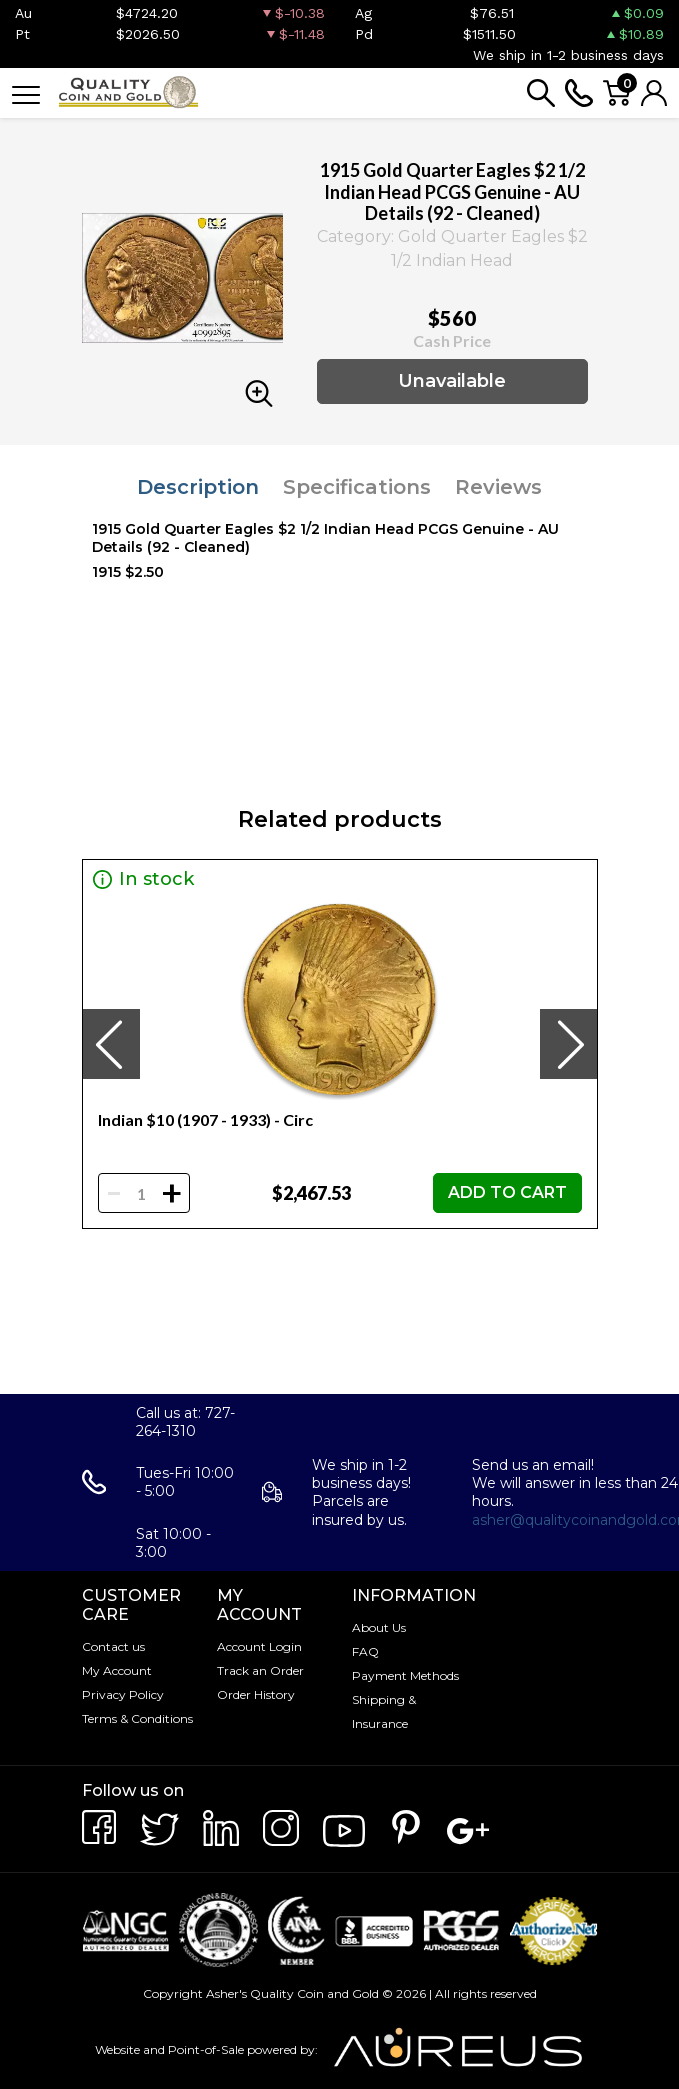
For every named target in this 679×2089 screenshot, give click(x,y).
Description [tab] (198, 487)
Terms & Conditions (137, 1718)
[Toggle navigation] (26, 93)
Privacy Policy (123, 1694)
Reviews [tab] (498, 487)
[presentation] (111, 1044)
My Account (117, 1670)
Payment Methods (405, 1675)
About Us (379, 1627)
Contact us (113, 1646)
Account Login (259, 1646)
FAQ (365, 1651)
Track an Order (260, 1670)
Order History (256, 1694)
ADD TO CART (507, 1192)
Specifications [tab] (357, 487)
